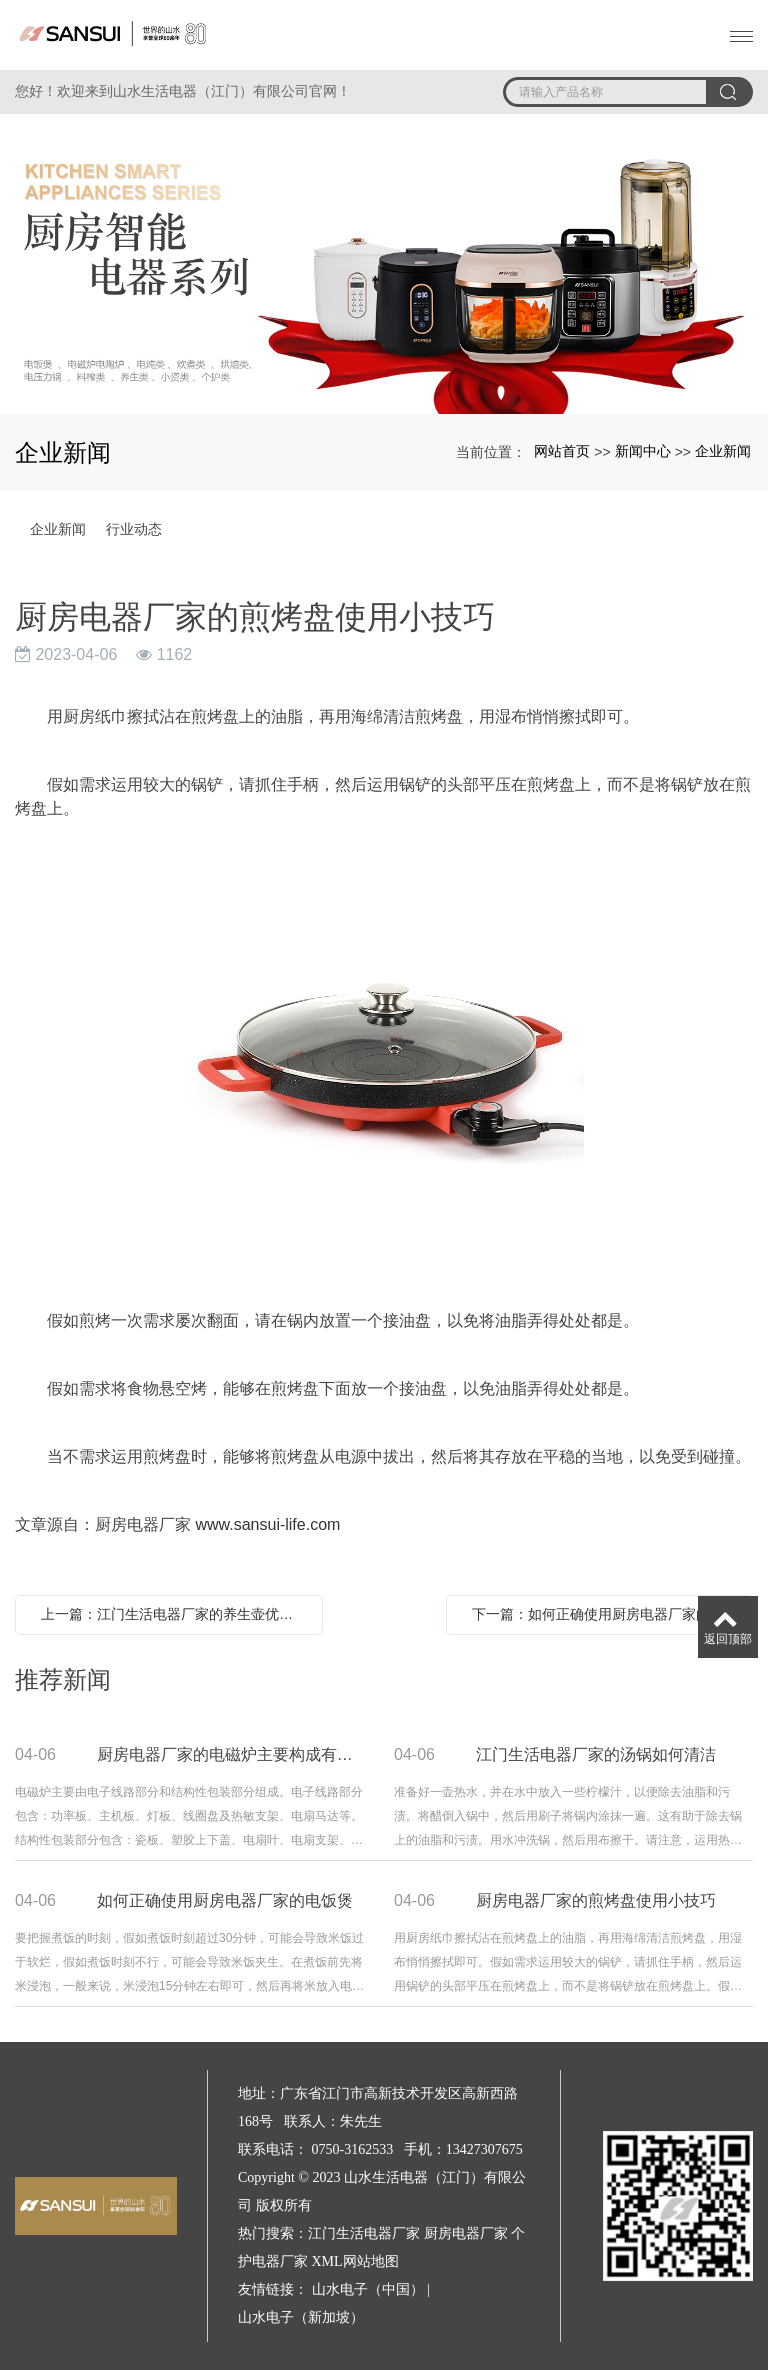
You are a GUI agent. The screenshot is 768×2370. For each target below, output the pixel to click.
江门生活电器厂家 (364, 2233)
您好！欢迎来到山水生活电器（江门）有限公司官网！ (183, 91)
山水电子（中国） (368, 2289)
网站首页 (562, 451)
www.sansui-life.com (267, 1524)
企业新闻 (723, 451)
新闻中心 (643, 451)
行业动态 (134, 529)
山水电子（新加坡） (301, 2317)
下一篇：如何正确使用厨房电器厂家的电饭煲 (605, 1614)
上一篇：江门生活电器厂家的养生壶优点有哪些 (174, 1614)
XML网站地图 (355, 2261)
